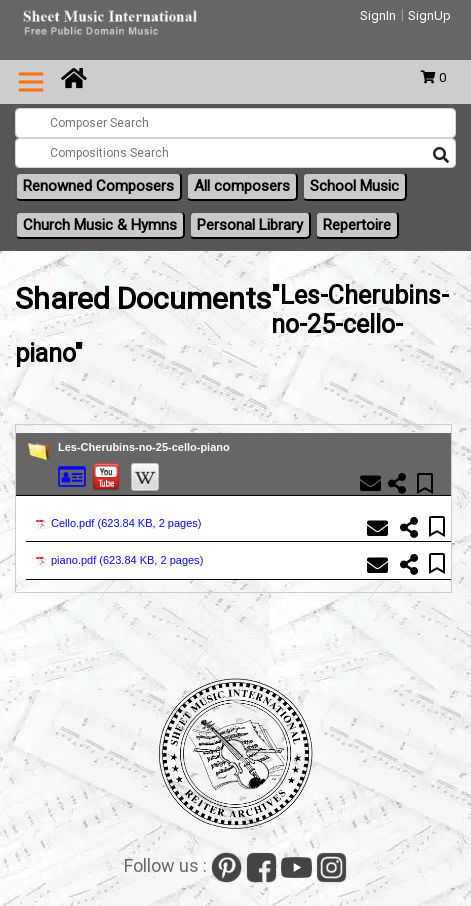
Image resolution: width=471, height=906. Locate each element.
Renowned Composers (98, 186)
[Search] (441, 156)
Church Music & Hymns (100, 225)
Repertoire (357, 225)
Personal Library (250, 225)
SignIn (378, 15)
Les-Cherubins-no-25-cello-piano (144, 447)
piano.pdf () (119, 560)
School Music (354, 186)
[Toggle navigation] (31, 82)
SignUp (429, 15)
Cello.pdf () (118, 523)
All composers (242, 186)
